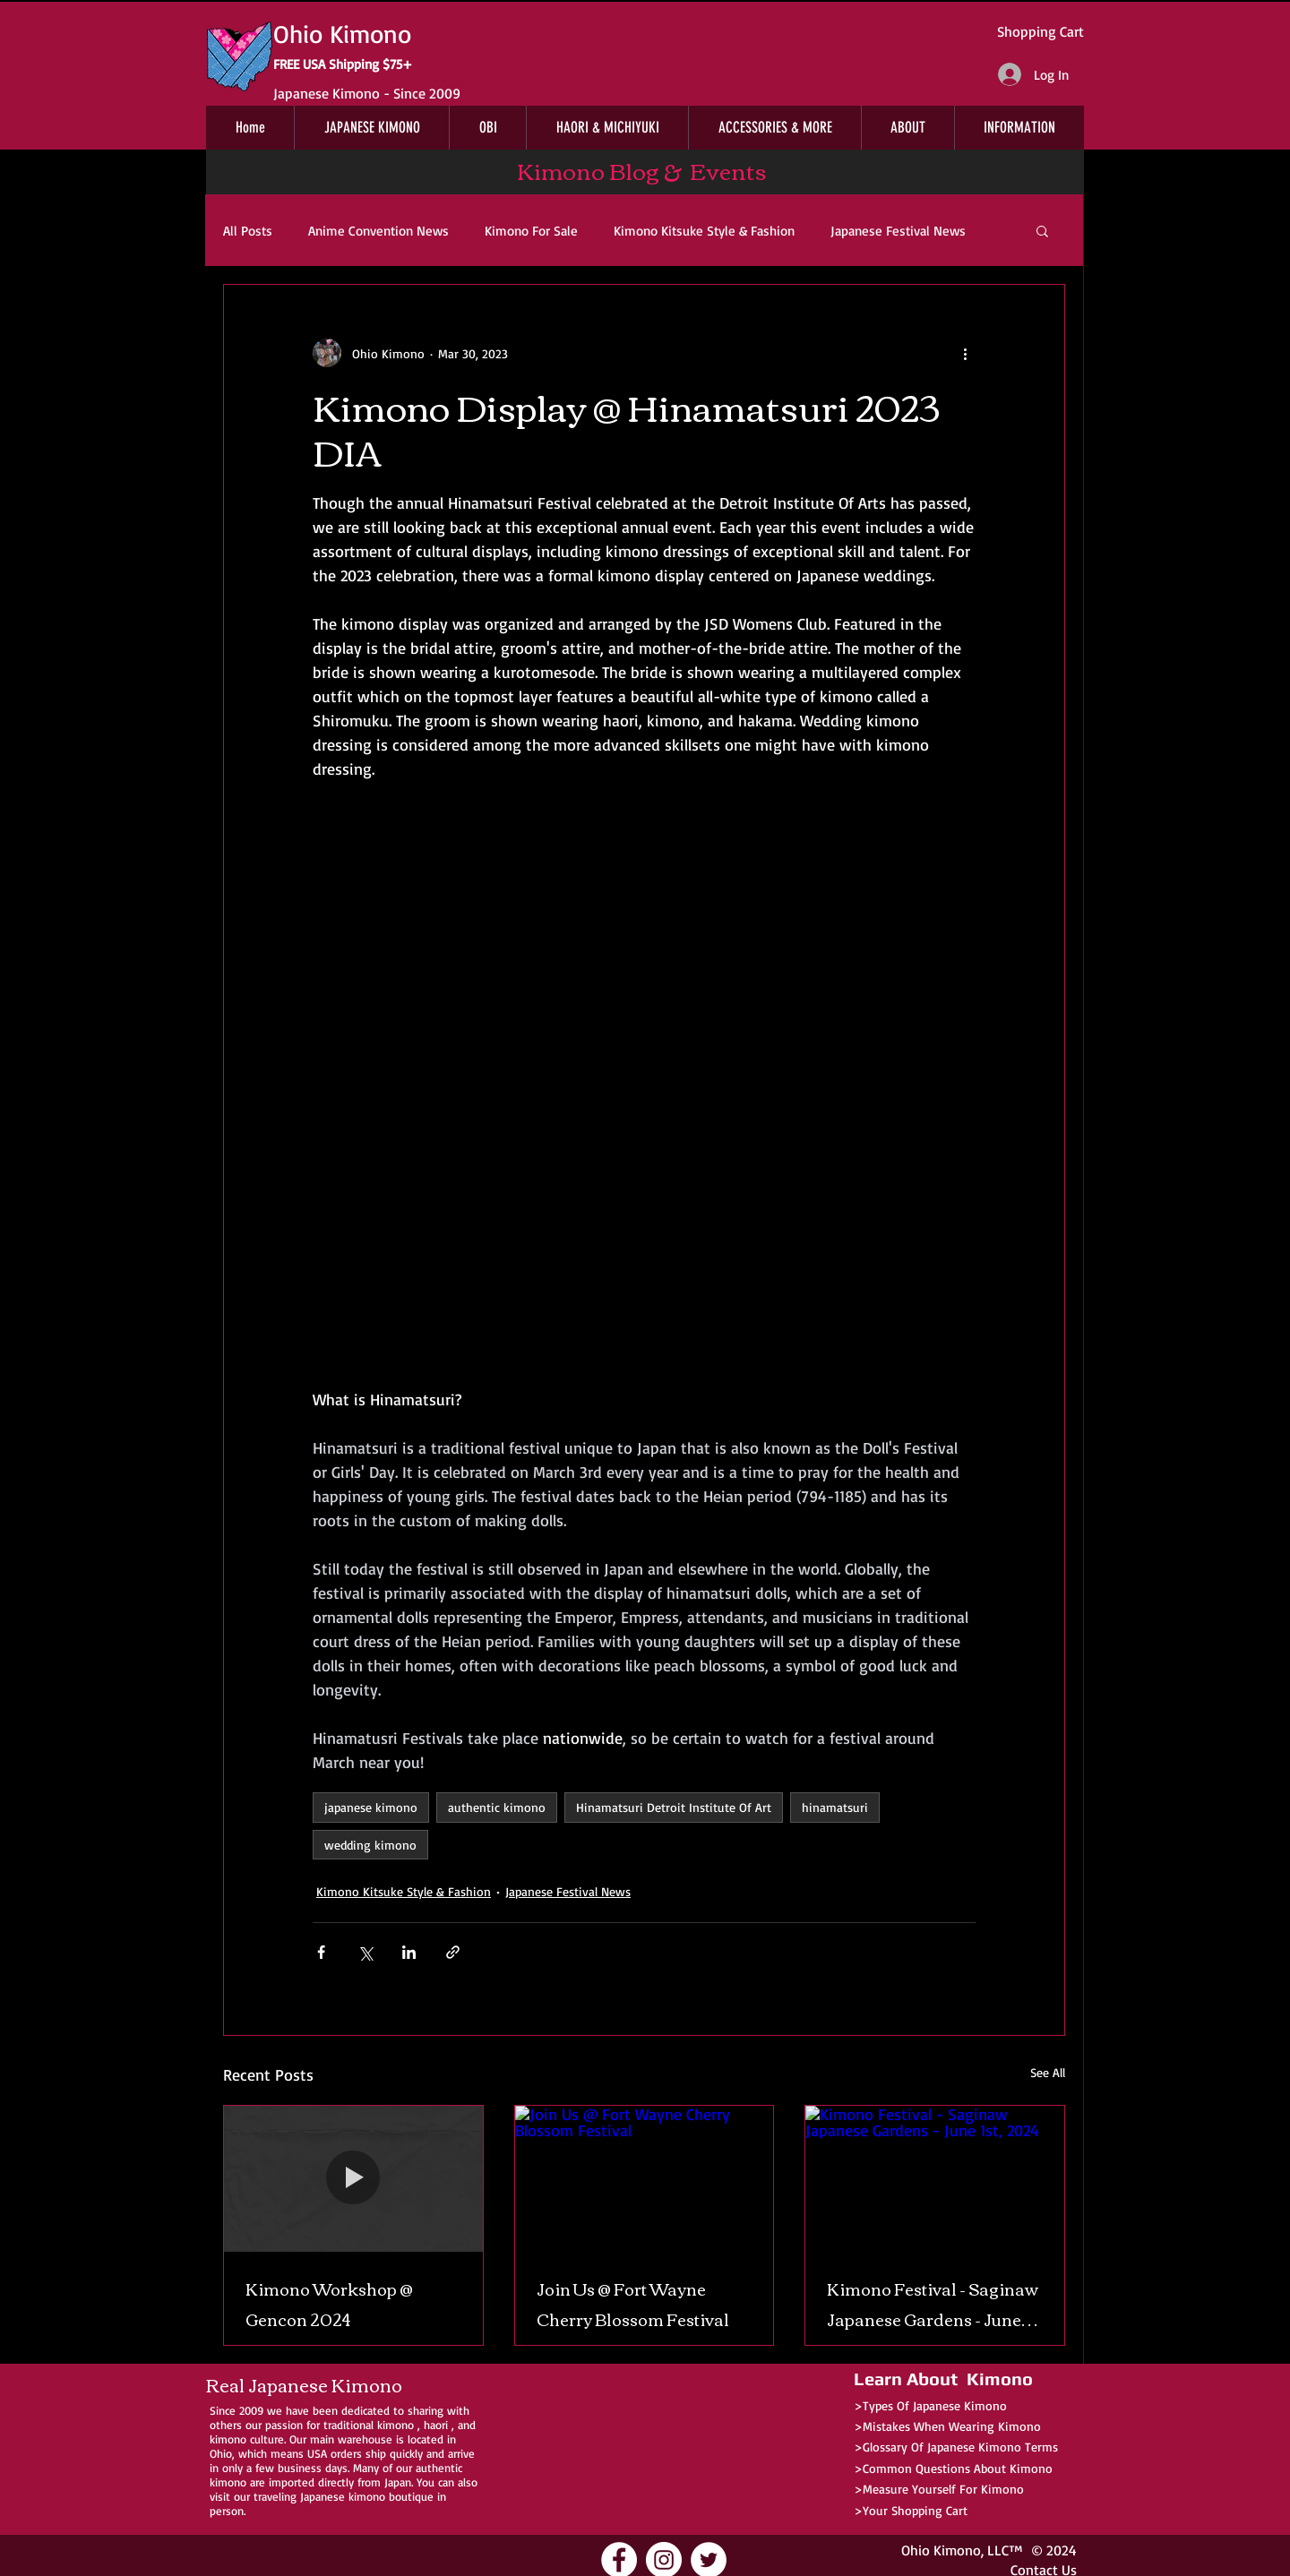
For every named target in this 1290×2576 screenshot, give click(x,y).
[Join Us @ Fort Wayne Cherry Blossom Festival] (644, 2178)
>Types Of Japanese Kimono (930, 2405)
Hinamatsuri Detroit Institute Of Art (673, 1807)
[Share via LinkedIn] (408, 1952)
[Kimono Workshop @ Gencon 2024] (353, 2178)
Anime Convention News (378, 230)
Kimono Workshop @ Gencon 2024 (329, 2303)
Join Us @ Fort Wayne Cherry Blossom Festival (633, 2303)
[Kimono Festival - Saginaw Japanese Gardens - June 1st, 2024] (934, 2178)
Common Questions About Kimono (958, 2468)
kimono (395, 2424)
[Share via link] (452, 1952)
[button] (1042, 230)
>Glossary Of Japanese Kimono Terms (956, 2446)
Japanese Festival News (898, 230)
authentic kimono (497, 1807)
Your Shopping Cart (915, 2510)
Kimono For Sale (531, 230)
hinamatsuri (835, 1807)
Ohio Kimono (941, 2550)
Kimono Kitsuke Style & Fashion (704, 230)
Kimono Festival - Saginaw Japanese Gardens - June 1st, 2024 (932, 2303)
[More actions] (965, 353)
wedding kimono (370, 1844)
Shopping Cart (1040, 31)
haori (436, 2424)
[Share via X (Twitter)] (365, 1952)
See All (1047, 2072)
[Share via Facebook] (321, 1952)
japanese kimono (370, 1807)
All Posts (247, 230)
